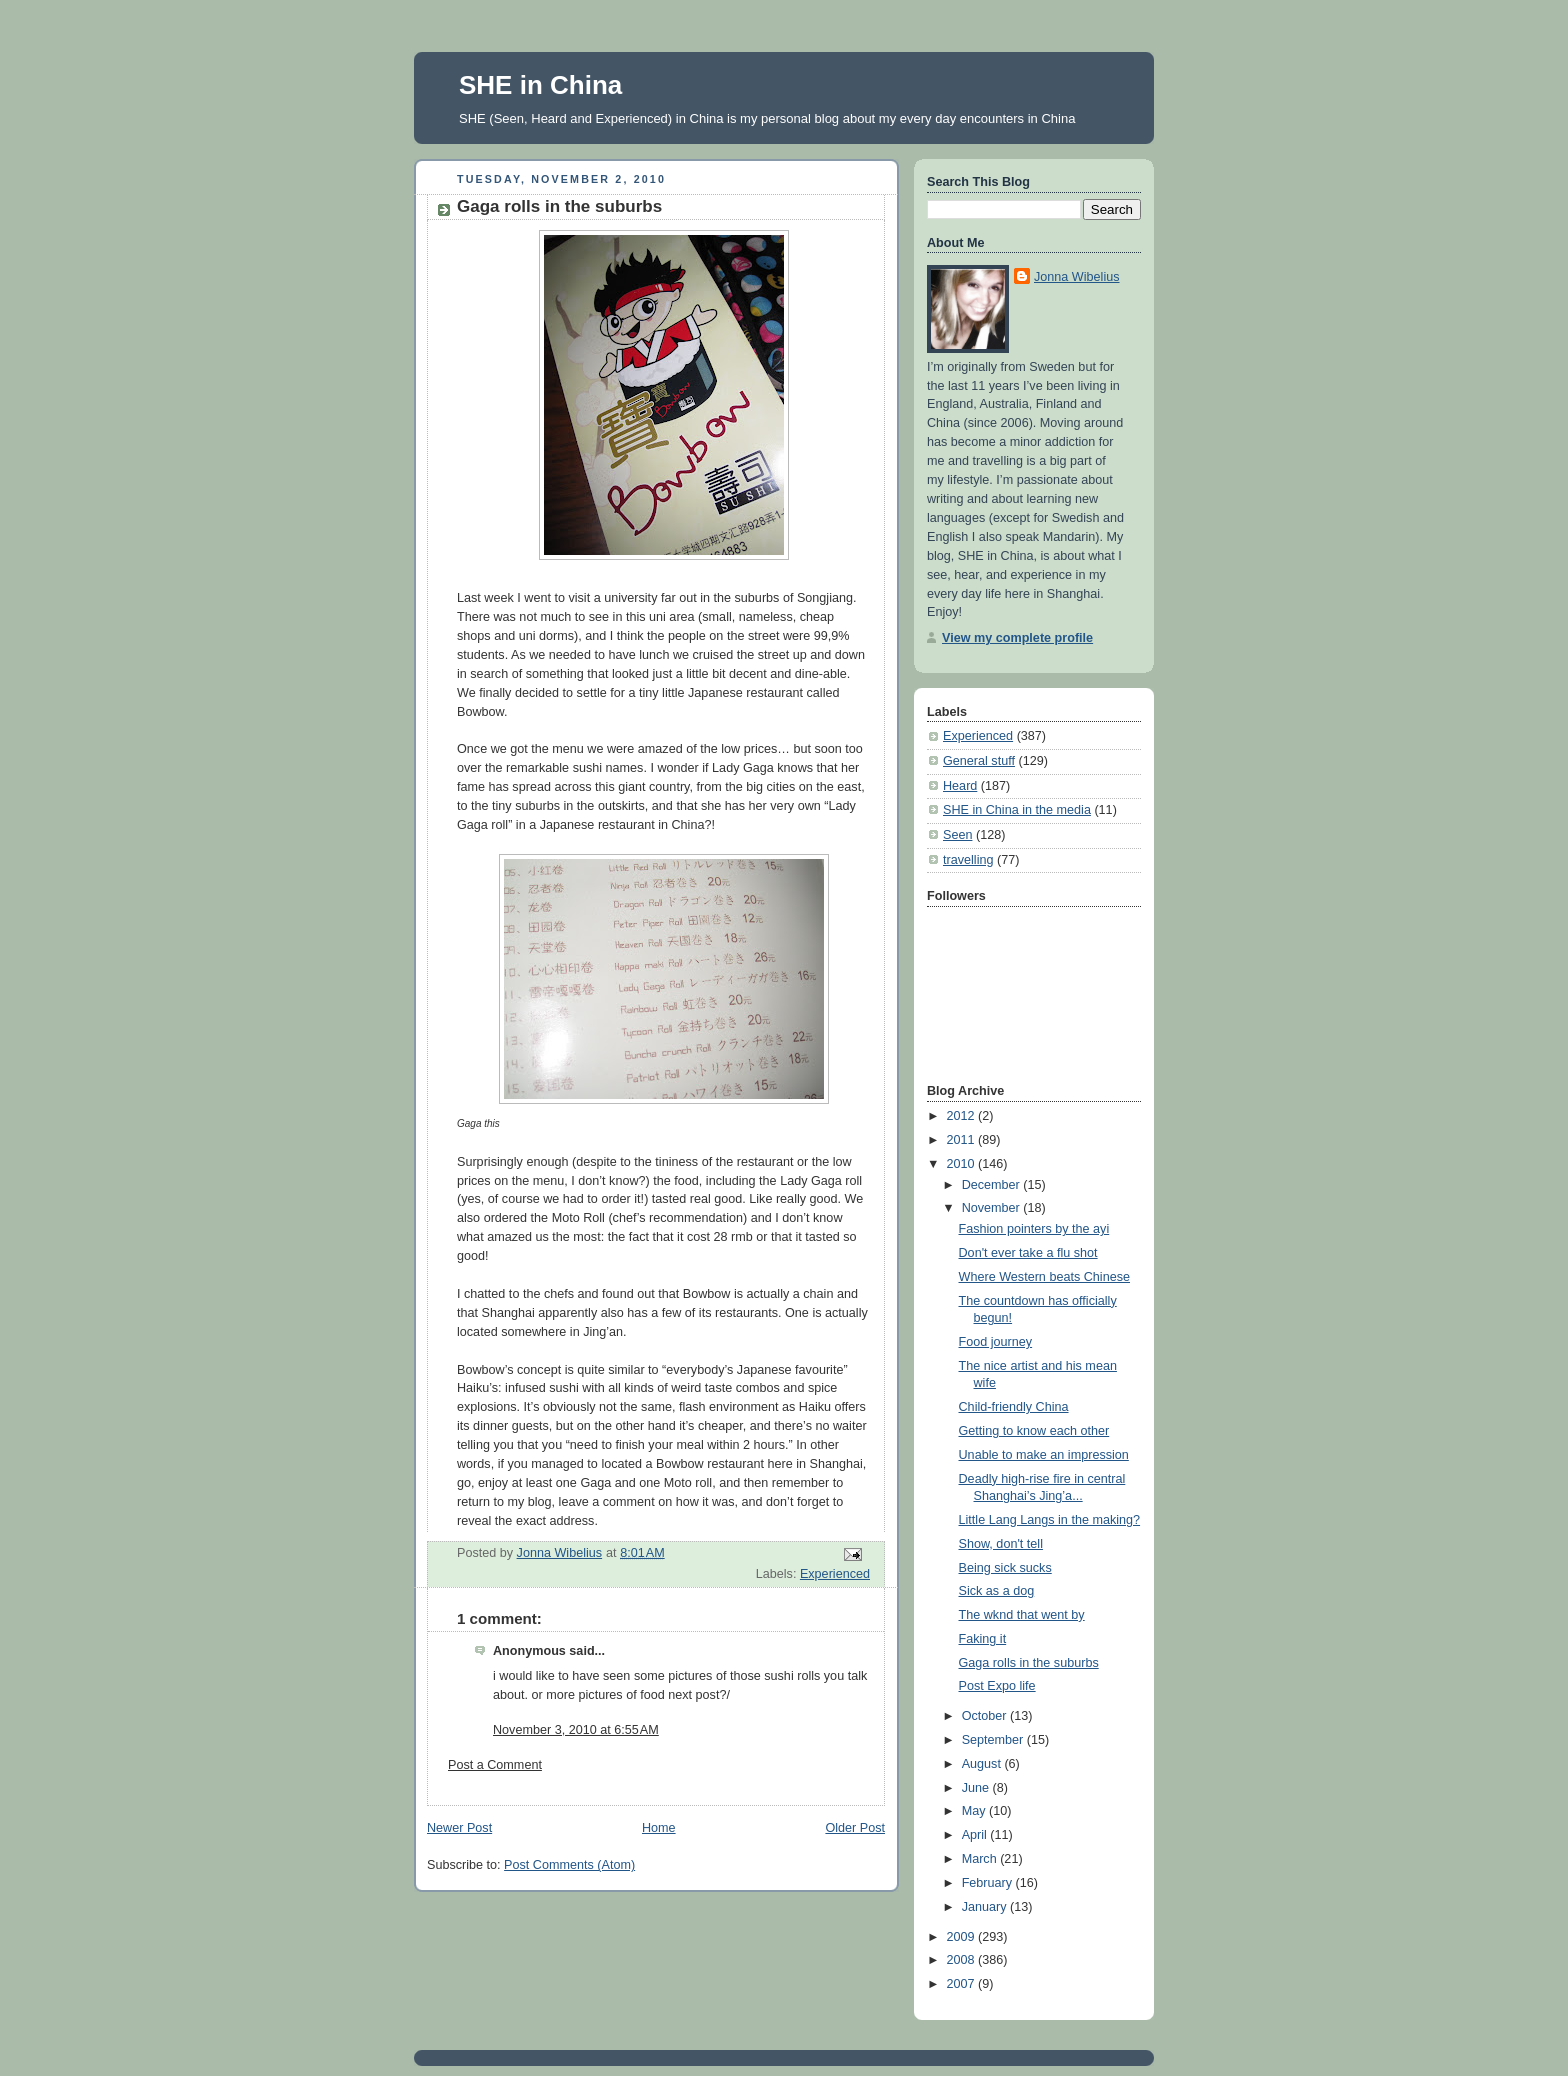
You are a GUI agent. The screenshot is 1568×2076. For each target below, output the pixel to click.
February (989, 1883)
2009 (963, 1937)
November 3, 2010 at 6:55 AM (576, 1730)
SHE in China (540, 85)
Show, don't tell (1001, 1544)
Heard (960, 786)
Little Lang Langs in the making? (1050, 1520)
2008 (963, 1960)
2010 (963, 1164)
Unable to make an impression (1044, 1455)
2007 (963, 1984)
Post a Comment (495, 1765)
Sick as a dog (997, 1591)
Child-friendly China (1014, 1407)
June (977, 1788)
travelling (968, 860)
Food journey (996, 1342)
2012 (963, 1116)
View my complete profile (1017, 638)
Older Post (855, 1828)
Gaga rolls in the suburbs (1029, 1663)
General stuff (979, 761)
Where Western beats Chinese (1044, 1277)
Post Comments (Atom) (569, 1865)
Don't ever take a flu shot (1028, 1253)
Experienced (835, 1574)
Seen (957, 835)
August (983, 1764)
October (986, 1716)
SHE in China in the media (1017, 810)
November (993, 1208)
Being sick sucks (1005, 1568)
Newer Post (459, 1828)
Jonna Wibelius (1077, 277)
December (993, 1185)
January (986, 1907)
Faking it (983, 1639)
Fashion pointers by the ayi (1034, 1229)
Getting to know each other (1034, 1431)
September (994, 1740)
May (975, 1811)
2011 (963, 1140)
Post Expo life (997, 1686)
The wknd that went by (1022, 1615)
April (976, 1835)
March (981, 1859)
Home (659, 1828)
